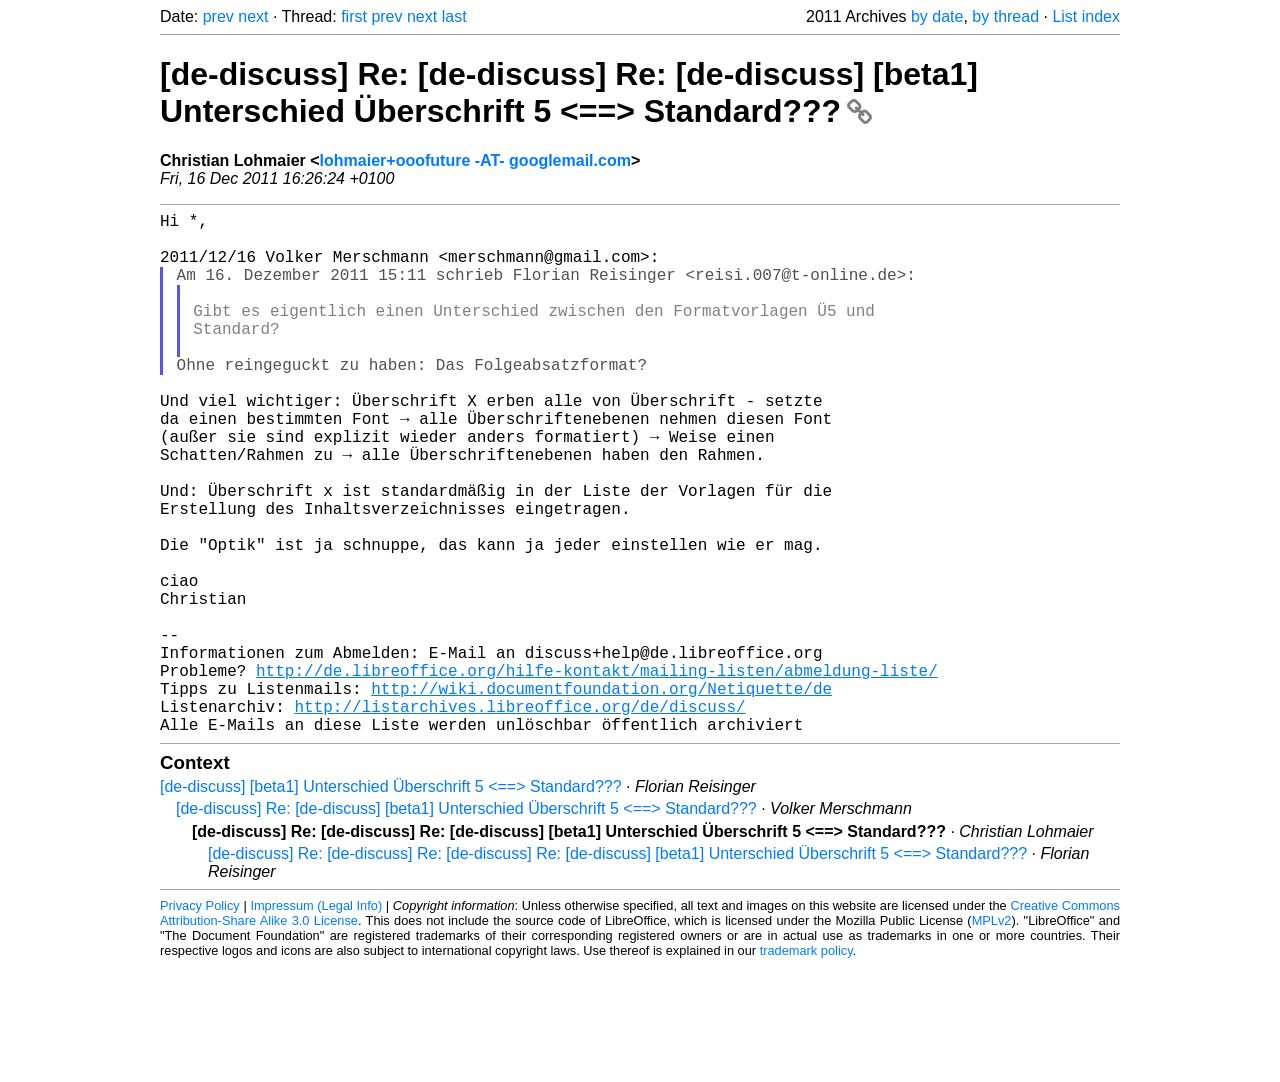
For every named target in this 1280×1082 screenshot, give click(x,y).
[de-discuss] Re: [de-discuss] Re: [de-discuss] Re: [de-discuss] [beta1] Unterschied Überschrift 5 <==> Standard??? (617, 969)
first (354, 16)
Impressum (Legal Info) (316, 1021)
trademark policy (806, 1066)
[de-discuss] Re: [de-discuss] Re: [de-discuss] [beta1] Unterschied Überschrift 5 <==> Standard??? (569, 92)
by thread (1005, 16)
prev (218, 16)
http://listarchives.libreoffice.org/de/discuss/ (519, 818)
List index (1086, 16)
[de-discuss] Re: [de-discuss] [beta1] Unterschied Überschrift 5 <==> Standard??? (466, 924)
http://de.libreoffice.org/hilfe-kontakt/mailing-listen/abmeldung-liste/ (597, 774)
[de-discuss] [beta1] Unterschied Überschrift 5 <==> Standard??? (391, 902)
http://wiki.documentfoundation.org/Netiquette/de (601, 796)
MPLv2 (992, 1036)
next (253, 16)
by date (937, 16)
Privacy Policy (200, 1021)
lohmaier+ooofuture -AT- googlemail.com (475, 160)
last (454, 16)
